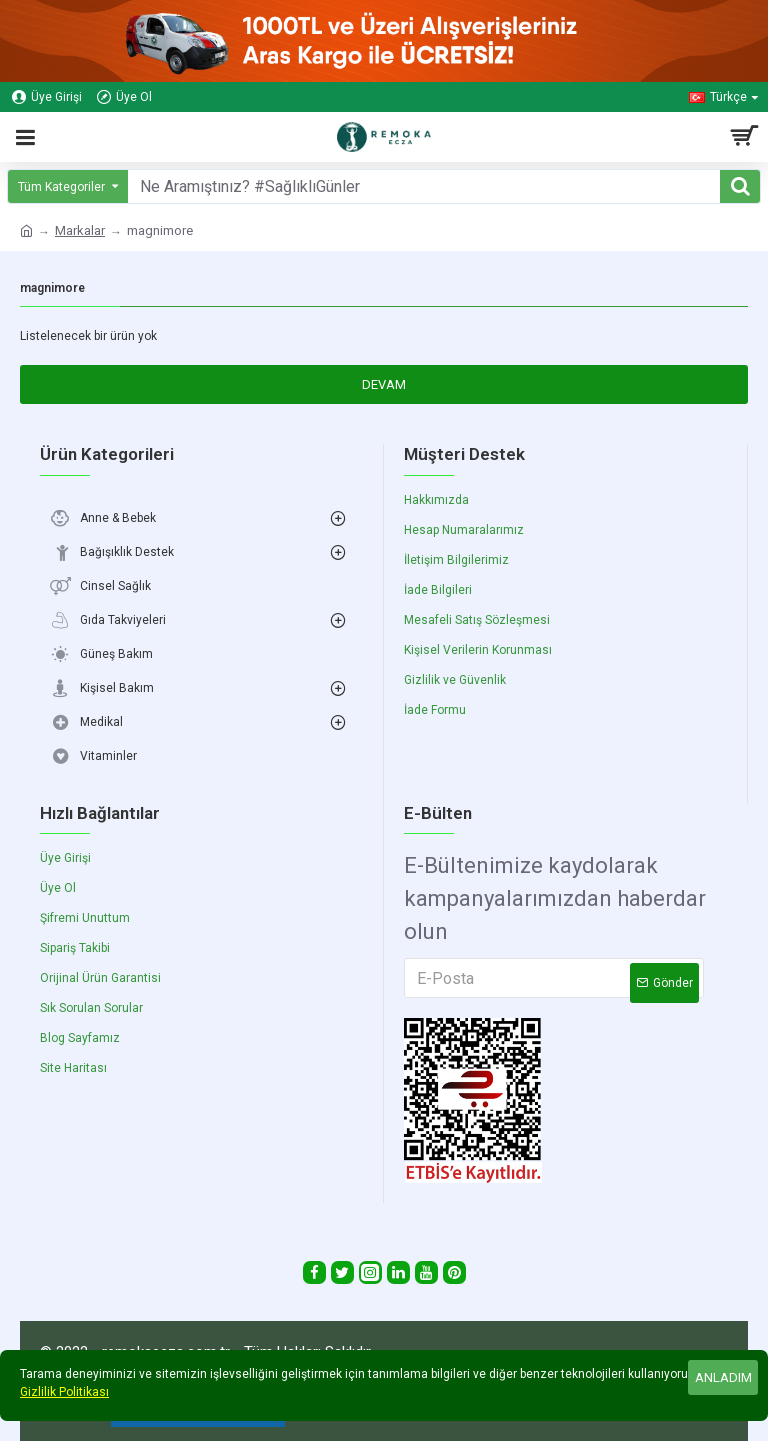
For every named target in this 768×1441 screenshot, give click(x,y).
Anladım (723, 1377)
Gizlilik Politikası (64, 1392)
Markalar (80, 230)
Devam (384, 384)
